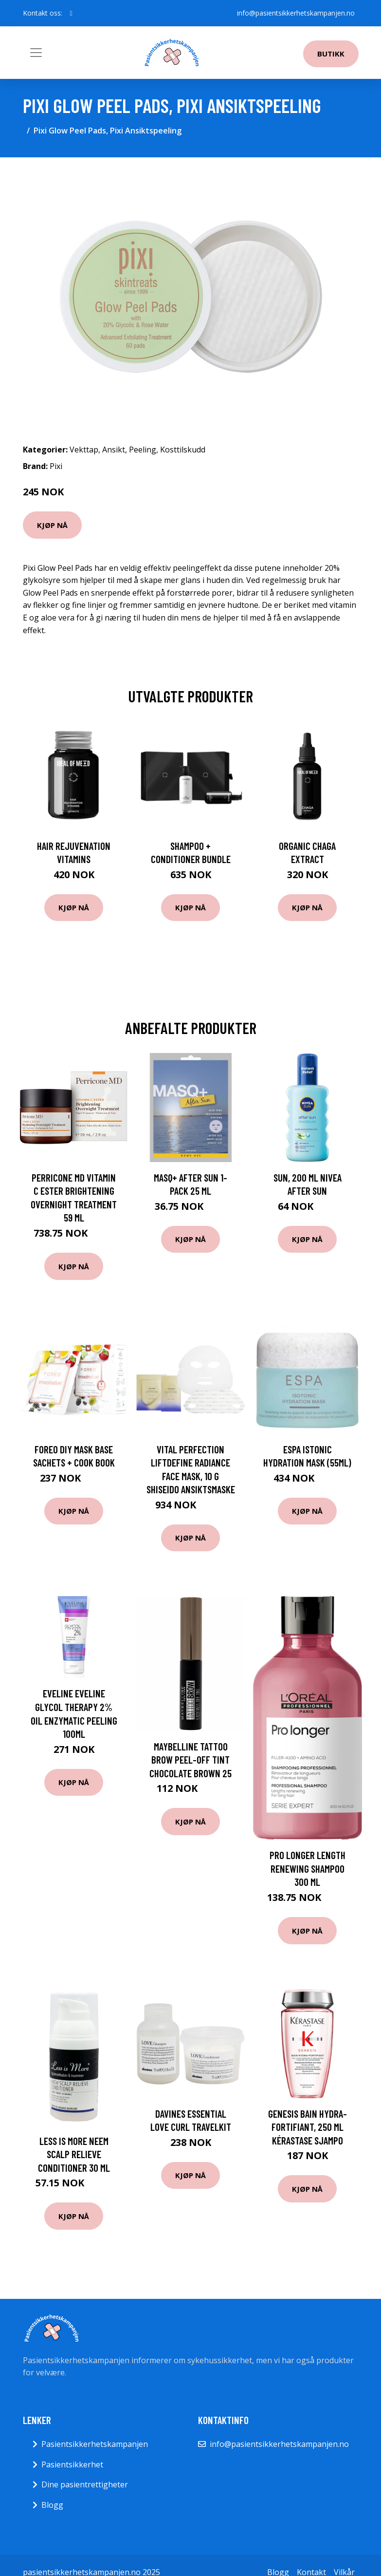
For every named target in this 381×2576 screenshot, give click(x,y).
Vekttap (84, 449)
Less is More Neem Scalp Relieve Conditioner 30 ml (74, 2154)
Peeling (142, 449)
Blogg (52, 2505)
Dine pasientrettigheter (84, 2484)
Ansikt (113, 449)
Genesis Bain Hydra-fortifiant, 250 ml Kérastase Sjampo (307, 2126)
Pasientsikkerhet (72, 2464)
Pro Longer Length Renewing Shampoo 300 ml (307, 1868)
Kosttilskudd (182, 449)
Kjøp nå (52, 525)
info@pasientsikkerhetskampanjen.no (296, 13)
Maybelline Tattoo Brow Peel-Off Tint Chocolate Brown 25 (190, 1759)
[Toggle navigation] (36, 52)
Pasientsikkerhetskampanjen (94, 2444)
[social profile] (71, 13)
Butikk (331, 53)
